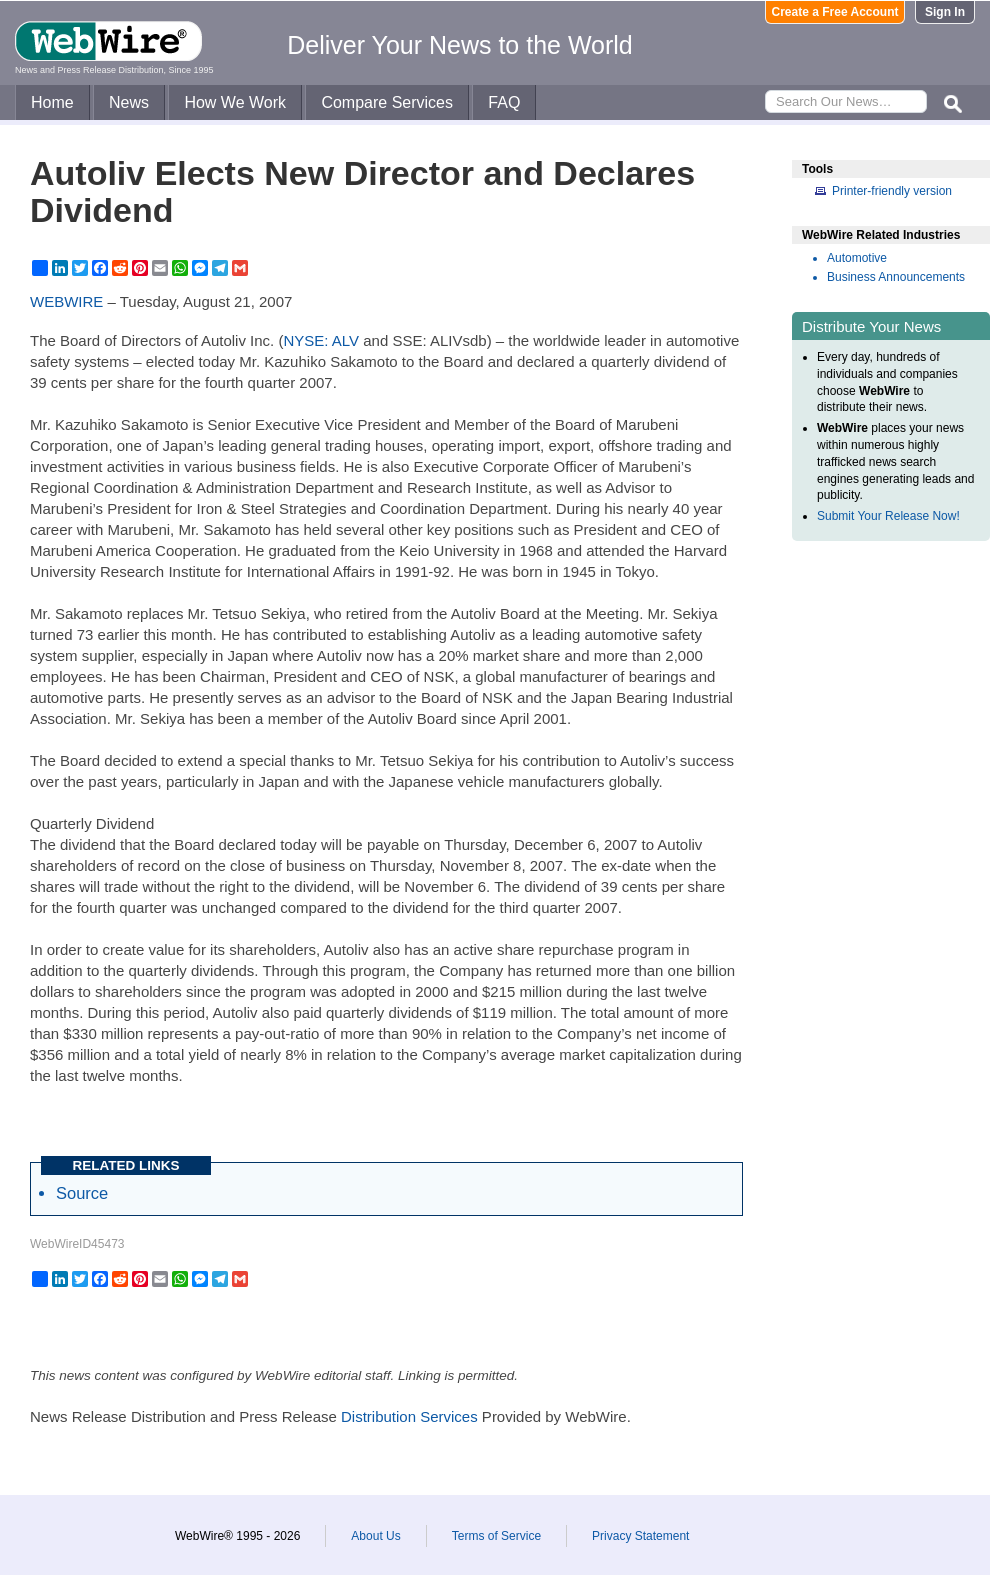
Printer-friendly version (892, 191)
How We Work (235, 102)
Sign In (945, 12)
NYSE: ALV (321, 340)
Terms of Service (496, 1536)
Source (82, 1193)
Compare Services (387, 102)
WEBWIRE (66, 301)
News (129, 102)
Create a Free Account (835, 12)
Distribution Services (409, 1416)
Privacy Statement (640, 1536)
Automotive (857, 258)
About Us (375, 1536)
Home (52, 102)
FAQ (504, 102)
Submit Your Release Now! (888, 516)
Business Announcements (896, 277)
